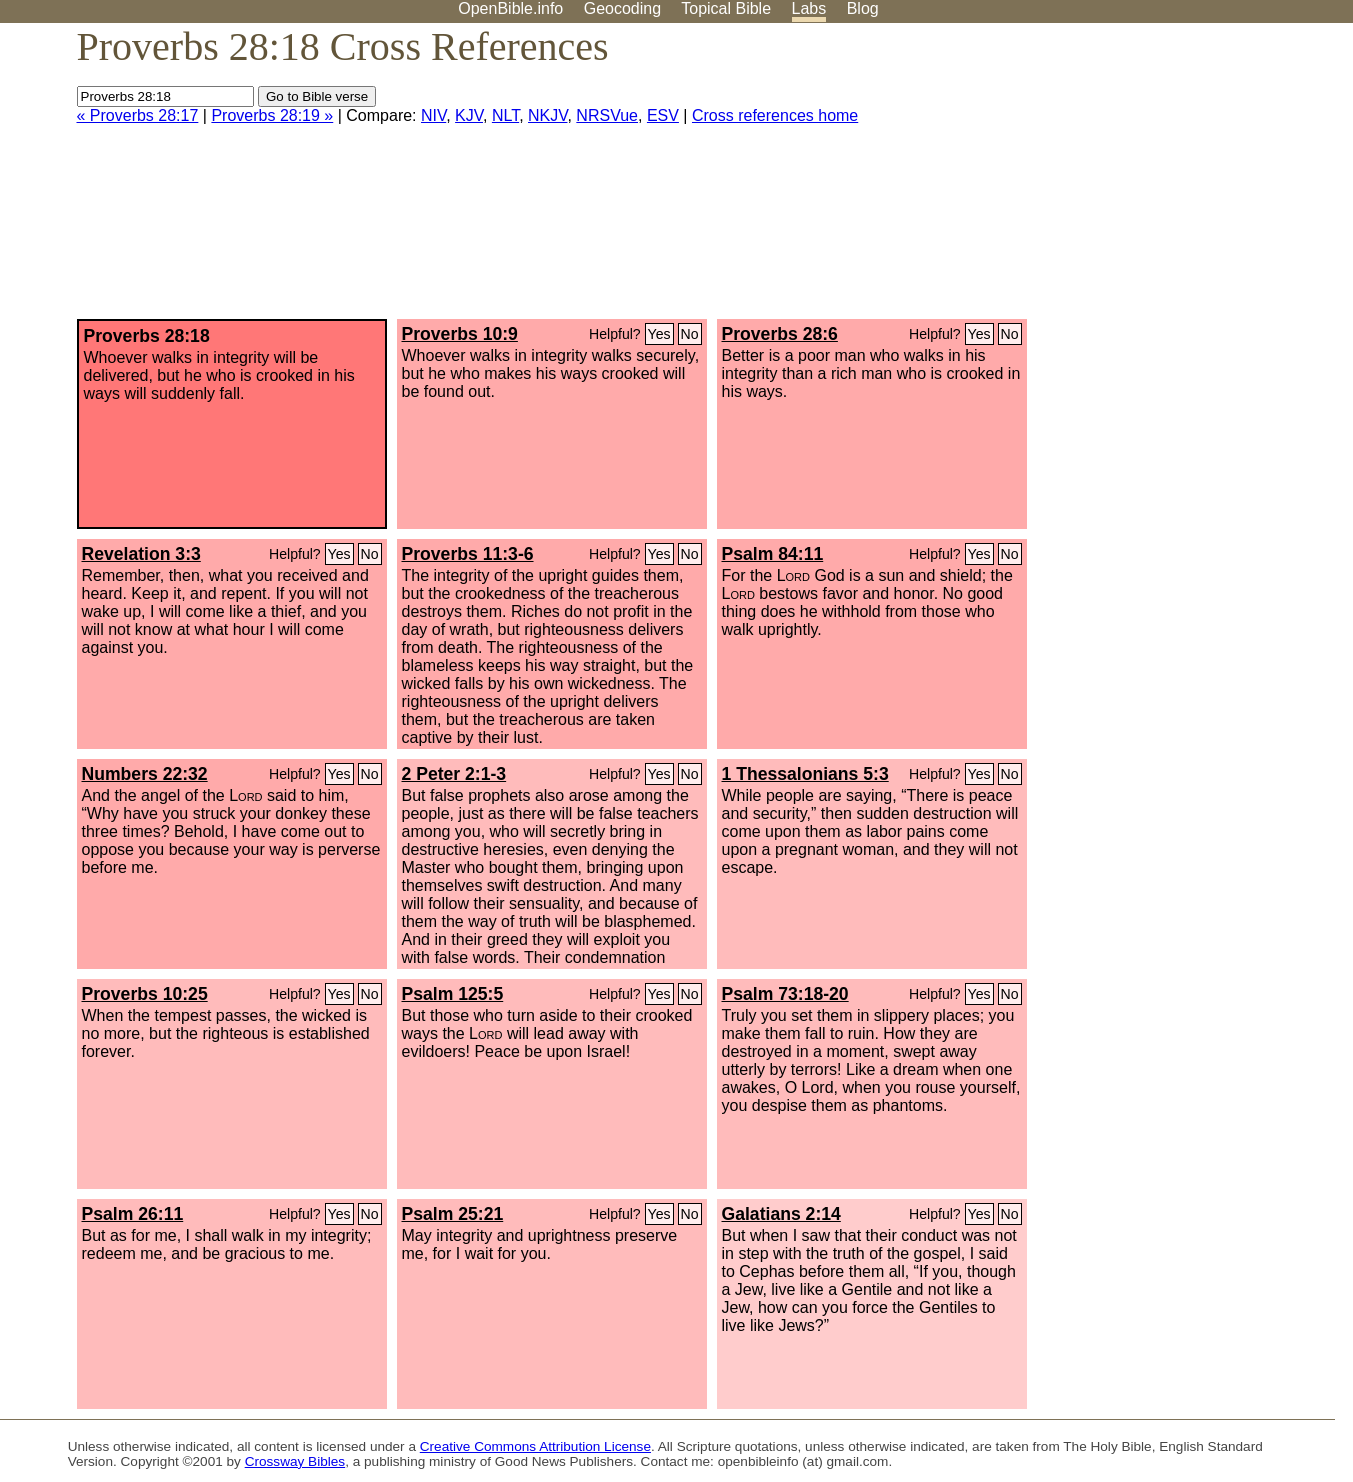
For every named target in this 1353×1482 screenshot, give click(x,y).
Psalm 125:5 (453, 994)
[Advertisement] (1151, 179)
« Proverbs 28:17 (138, 115)
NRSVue (607, 115)
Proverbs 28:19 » (272, 115)
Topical (726, 8)
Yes (659, 334)
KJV (469, 115)
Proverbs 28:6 (780, 334)
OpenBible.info (510, 8)
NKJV (547, 115)
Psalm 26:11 (133, 1214)
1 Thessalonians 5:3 (805, 774)
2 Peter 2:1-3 (454, 774)
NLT (505, 115)
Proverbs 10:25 (145, 994)
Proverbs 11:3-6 (468, 554)
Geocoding (622, 8)
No (690, 334)
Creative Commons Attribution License (535, 1446)
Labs (809, 8)
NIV (433, 115)
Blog (863, 8)
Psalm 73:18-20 (785, 994)
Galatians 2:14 (781, 1214)
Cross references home (775, 115)
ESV (663, 115)
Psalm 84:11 (773, 554)
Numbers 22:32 (145, 774)
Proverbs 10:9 (460, 334)
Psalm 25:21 (453, 1214)
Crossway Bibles (295, 1461)
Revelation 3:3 (141, 554)
